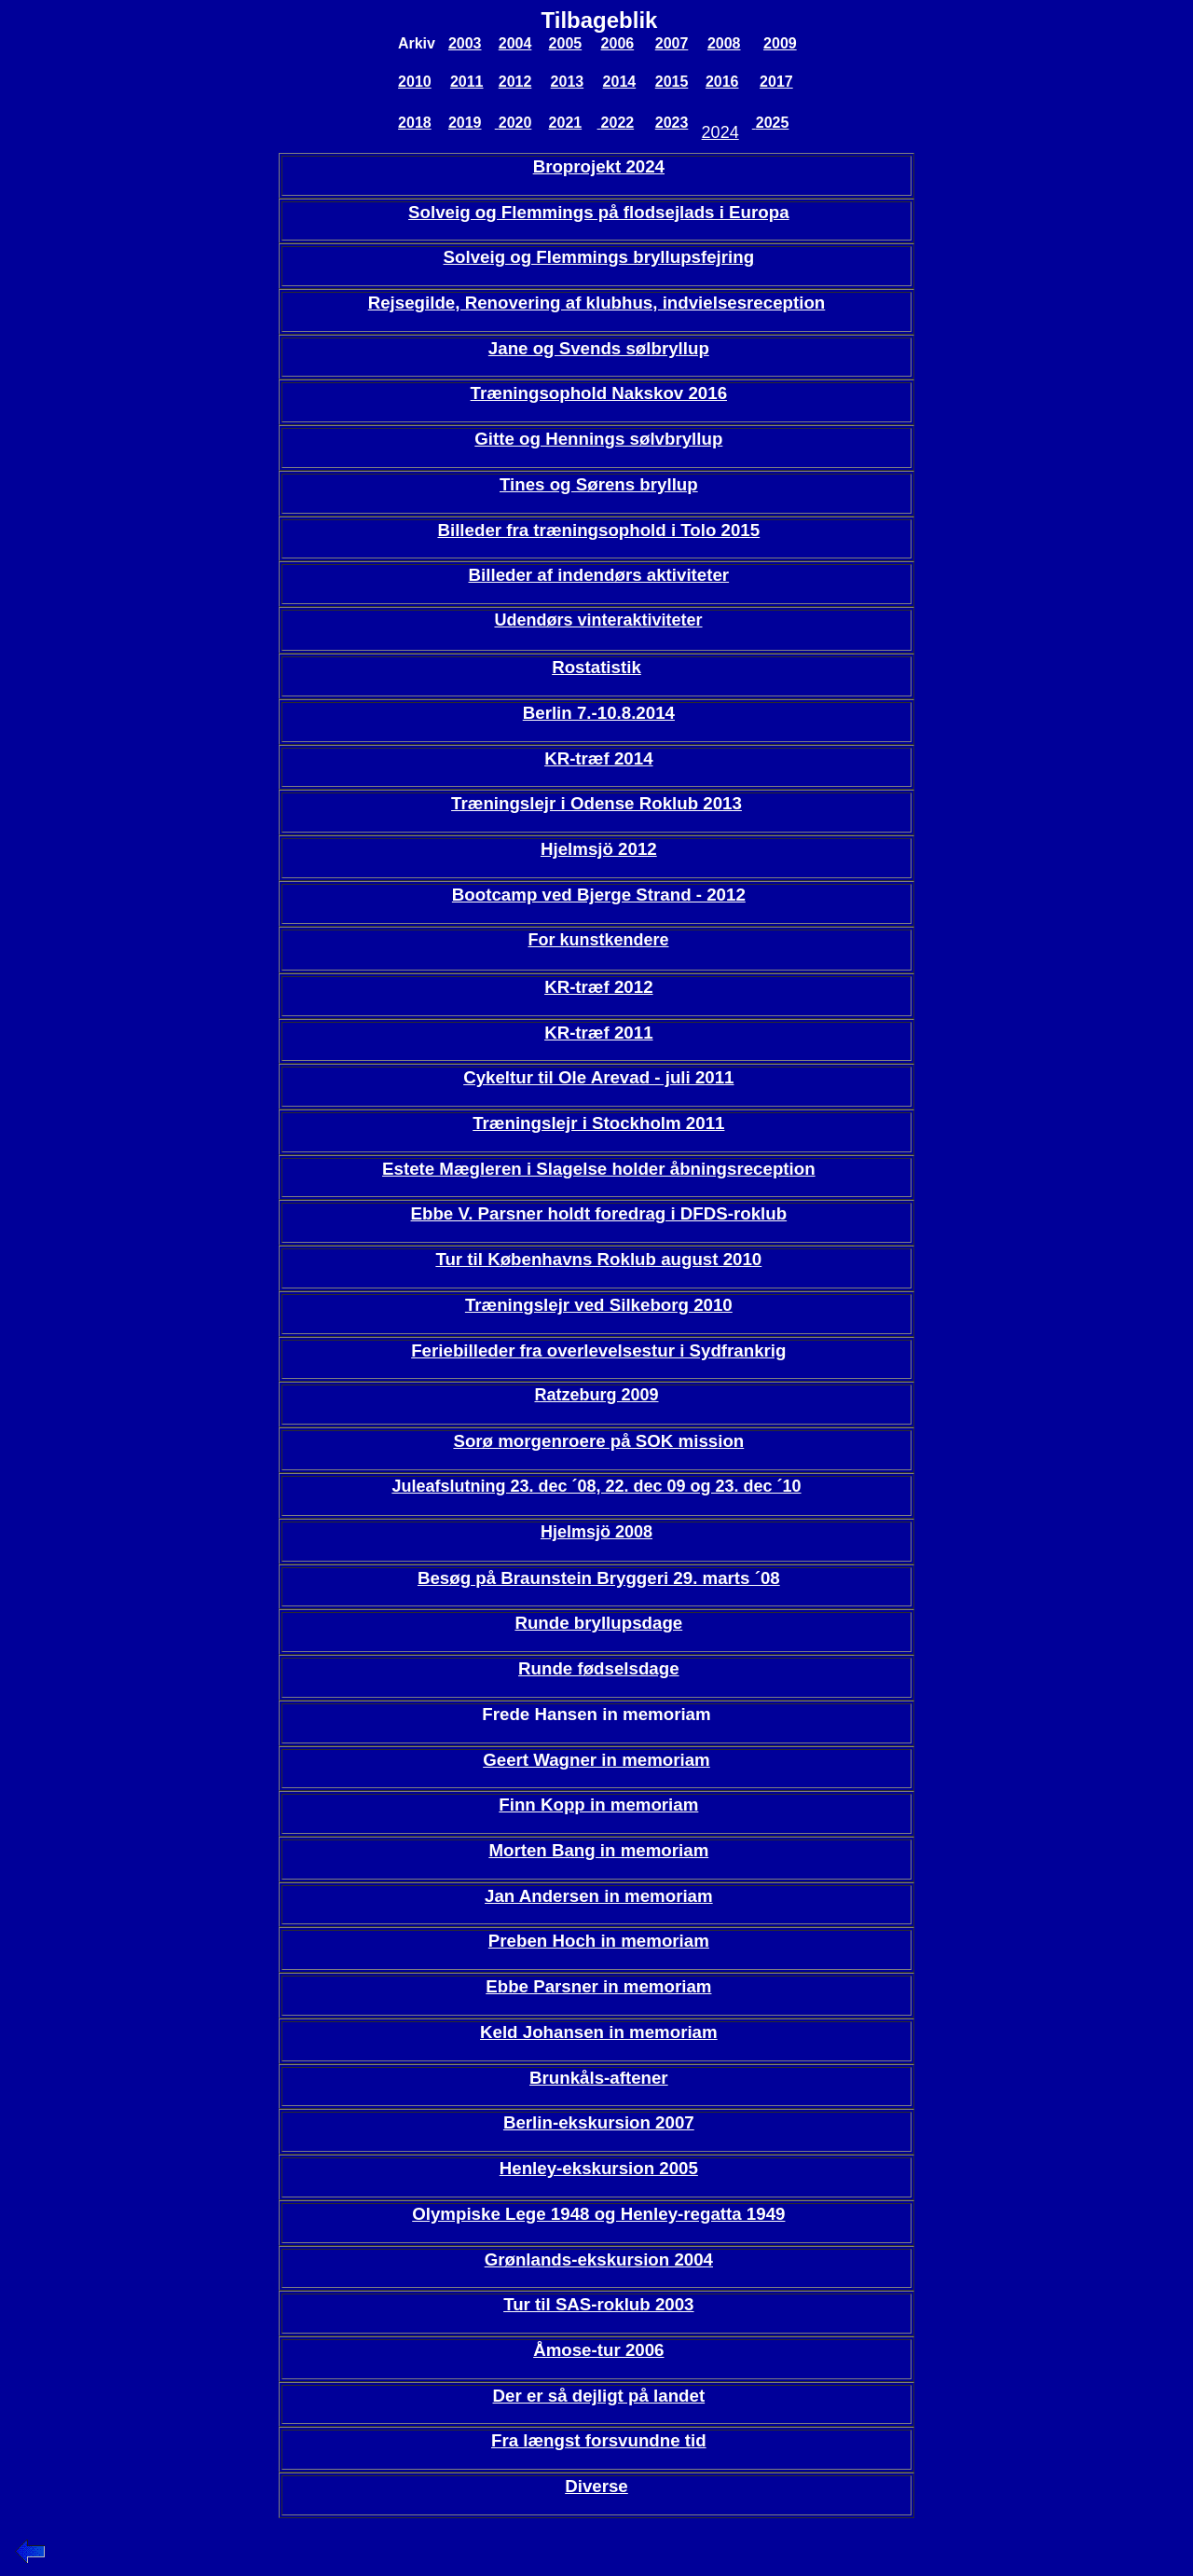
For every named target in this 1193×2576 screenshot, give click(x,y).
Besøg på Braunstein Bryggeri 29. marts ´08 (599, 1578)
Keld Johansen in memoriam (599, 2032)
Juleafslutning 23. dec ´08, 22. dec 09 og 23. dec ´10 (596, 1486)
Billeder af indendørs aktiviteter (599, 575)
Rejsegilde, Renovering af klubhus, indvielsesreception (597, 302)
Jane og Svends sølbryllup (598, 348)
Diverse (596, 2486)
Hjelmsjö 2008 (596, 1531)
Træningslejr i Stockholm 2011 (598, 1123)
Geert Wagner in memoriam (596, 1760)
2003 (465, 43)
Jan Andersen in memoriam (599, 1896)
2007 (672, 43)
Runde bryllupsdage (598, 1622)
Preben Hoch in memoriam (598, 1940)
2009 (780, 43)
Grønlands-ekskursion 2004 (599, 2259)
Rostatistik (596, 667)
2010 (415, 82)
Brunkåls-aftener (598, 2077)
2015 (672, 82)
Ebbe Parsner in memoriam (598, 1986)
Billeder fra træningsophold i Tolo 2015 (598, 530)
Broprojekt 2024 (599, 166)
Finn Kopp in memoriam (598, 1804)
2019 (465, 123)
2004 (515, 43)
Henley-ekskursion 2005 (599, 2168)
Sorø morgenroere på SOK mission (598, 1441)
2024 (720, 132)
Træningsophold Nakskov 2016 (599, 393)
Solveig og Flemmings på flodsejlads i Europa (598, 212)
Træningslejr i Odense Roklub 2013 (596, 803)
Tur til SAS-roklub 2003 (598, 2304)
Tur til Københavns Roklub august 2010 (598, 1259)
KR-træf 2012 (598, 987)
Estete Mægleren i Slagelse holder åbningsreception (599, 1168)
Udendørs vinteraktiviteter (598, 620)
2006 (618, 43)
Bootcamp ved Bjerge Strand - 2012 (599, 894)
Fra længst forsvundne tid (598, 2440)
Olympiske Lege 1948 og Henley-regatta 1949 (598, 2214)
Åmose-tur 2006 (598, 2350)
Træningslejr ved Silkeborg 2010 (599, 1305)
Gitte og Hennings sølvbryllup (598, 438)
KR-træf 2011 (598, 1032)
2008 (724, 43)
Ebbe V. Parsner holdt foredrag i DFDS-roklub (599, 1213)
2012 (515, 82)
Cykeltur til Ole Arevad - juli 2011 (598, 1077)
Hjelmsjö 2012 (599, 849)
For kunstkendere (598, 939)
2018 (415, 123)
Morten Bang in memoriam (598, 1850)
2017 (776, 82)
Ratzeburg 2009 (596, 1394)
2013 (567, 82)
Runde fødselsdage (598, 1668)
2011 (467, 82)
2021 (566, 123)
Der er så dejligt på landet (599, 2395)
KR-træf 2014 (598, 758)
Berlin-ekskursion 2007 (598, 2122)
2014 (620, 82)
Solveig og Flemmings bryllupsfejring (599, 257)
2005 (566, 43)
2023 (672, 123)
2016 (722, 82)
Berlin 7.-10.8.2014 (599, 713)
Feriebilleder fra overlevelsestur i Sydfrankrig (598, 1350)
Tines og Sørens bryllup (599, 484)
